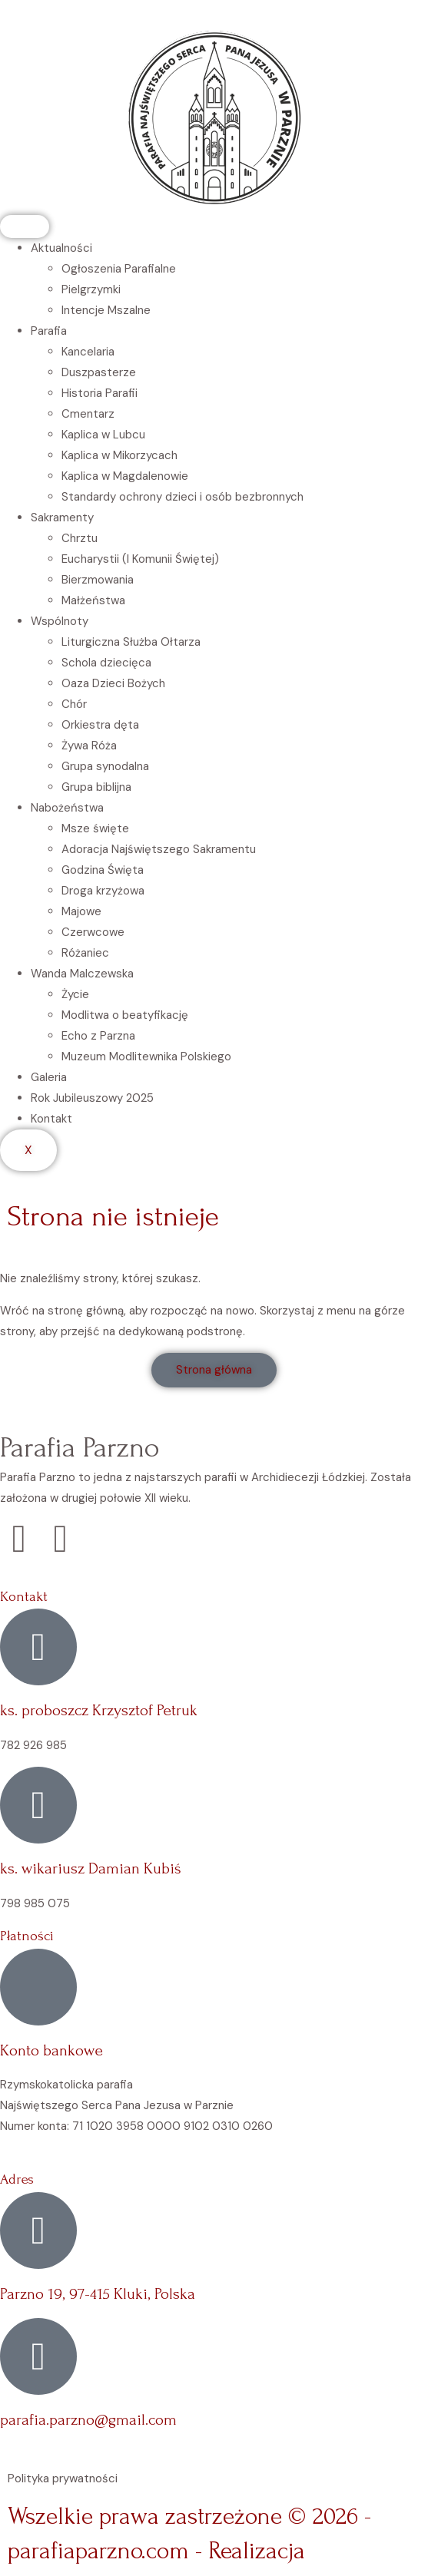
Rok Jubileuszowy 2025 (92, 1098)
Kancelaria (87, 351)
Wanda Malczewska (82, 973)
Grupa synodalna (105, 766)
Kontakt (51, 1118)
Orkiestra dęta (100, 724)
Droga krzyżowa (102, 890)
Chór (74, 704)
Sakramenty (62, 517)
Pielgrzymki (91, 289)
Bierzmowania (97, 579)
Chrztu (79, 538)
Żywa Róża (89, 745)
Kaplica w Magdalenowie (124, 476)
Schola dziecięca (106, 662)
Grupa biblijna (96, 787)
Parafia (49, 331)
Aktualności (61, 248)
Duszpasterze (98, 372)
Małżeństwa (93, 600)
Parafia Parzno (80, 1447)
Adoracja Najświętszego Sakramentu (158, 849)
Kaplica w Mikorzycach (119, 455)
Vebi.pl (344, 2551)
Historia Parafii (99, 393)
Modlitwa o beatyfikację (124, 1015)
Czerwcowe (92, 932)
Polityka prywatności (63, 2478)
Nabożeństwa (67, 807)
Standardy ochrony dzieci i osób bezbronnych (182, 496)
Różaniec (85, 953)
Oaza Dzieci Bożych (113, 683)
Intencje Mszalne (106, 310)
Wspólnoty (59, 621)
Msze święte (95, 828)
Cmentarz (87, 414)
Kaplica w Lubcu (103, 434)
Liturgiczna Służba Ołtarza (131, 642)
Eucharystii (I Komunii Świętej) (140, 559)
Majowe (81, 911)
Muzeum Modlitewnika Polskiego (146, 1056)
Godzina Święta (102, 870)
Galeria (49, 1077)
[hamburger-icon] (24, 226)
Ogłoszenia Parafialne (118, 268)
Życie (75, 994)
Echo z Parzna (98, 1035)
